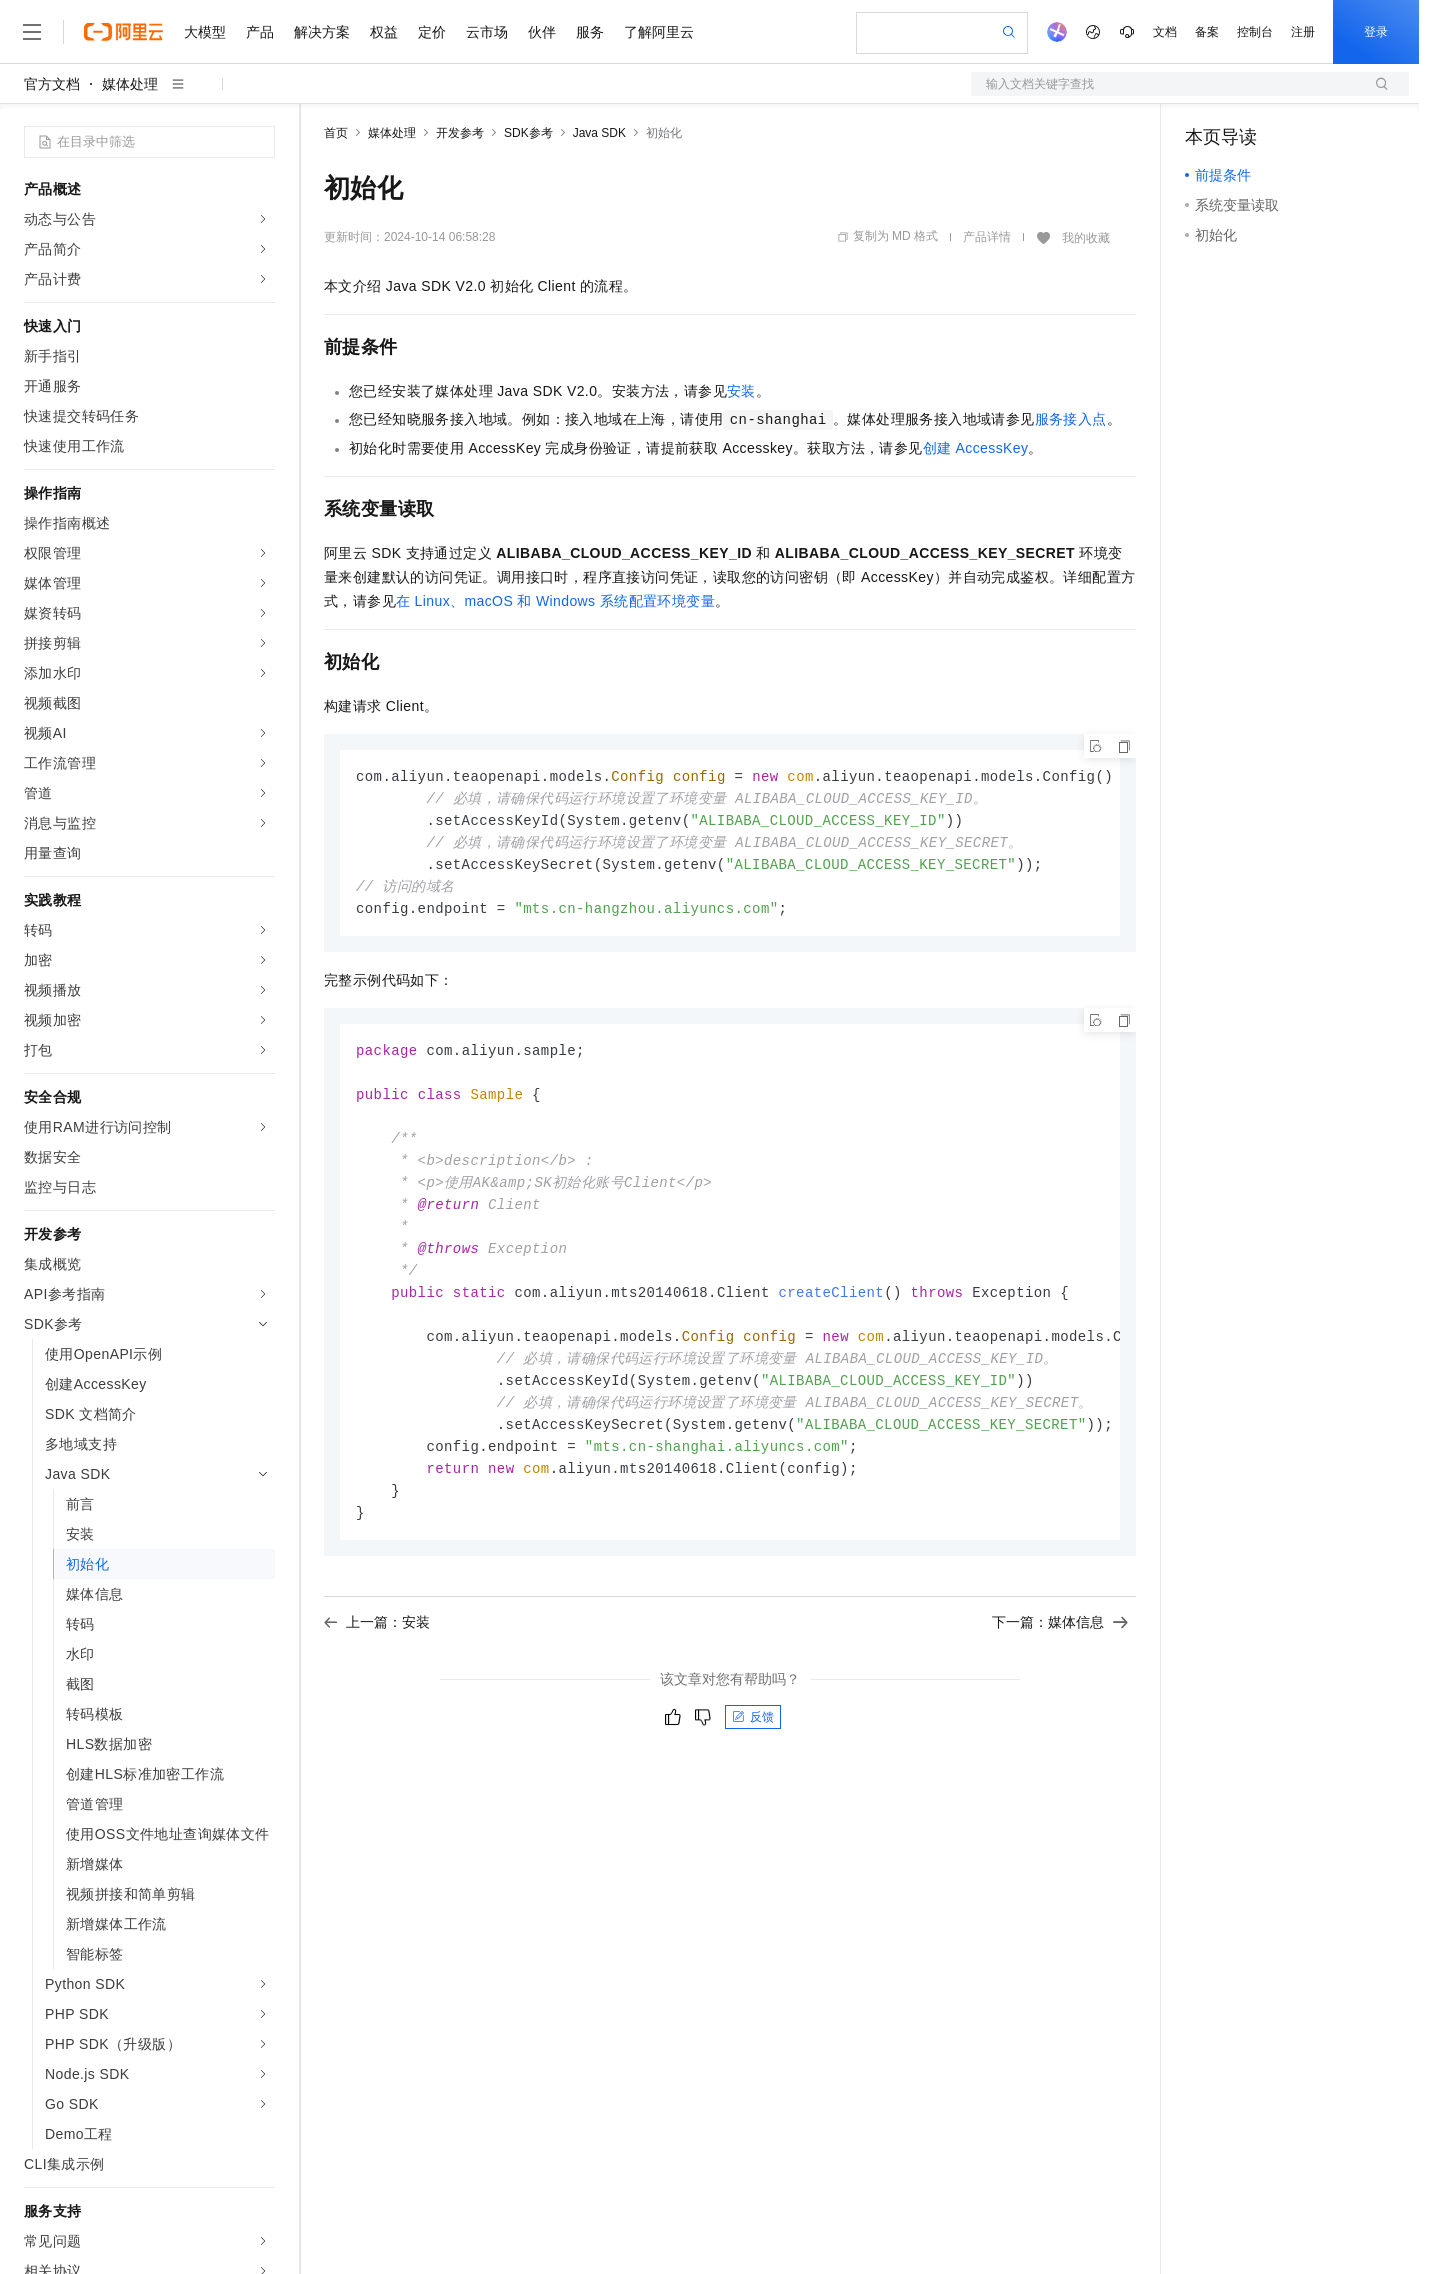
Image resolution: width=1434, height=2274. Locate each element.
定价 (432, 32)
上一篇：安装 (377, 1651)
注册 (1303, 32)
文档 (1165, 32)
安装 (741, 391)
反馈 (753, 1746)
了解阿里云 (659, 32)
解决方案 (322, 32)
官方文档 (52, 84)
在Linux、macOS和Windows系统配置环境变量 (555, 601)
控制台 (1255, 32)
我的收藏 (1086, 238)
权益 (384, 32)
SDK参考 (528, 133)
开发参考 (460, 133)
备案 (1207, 32)
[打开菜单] (32, 32)
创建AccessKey (976, 448)
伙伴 (542, 32)
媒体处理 (130, 84)
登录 (1376, 32)
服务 (590, 32)
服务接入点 (1071, 419)
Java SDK (599, 133)
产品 (260, 32)
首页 (336, 133)
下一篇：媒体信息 (1060, 1651)
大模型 (205, 32)
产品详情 (987, 237)
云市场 (487, 32)
